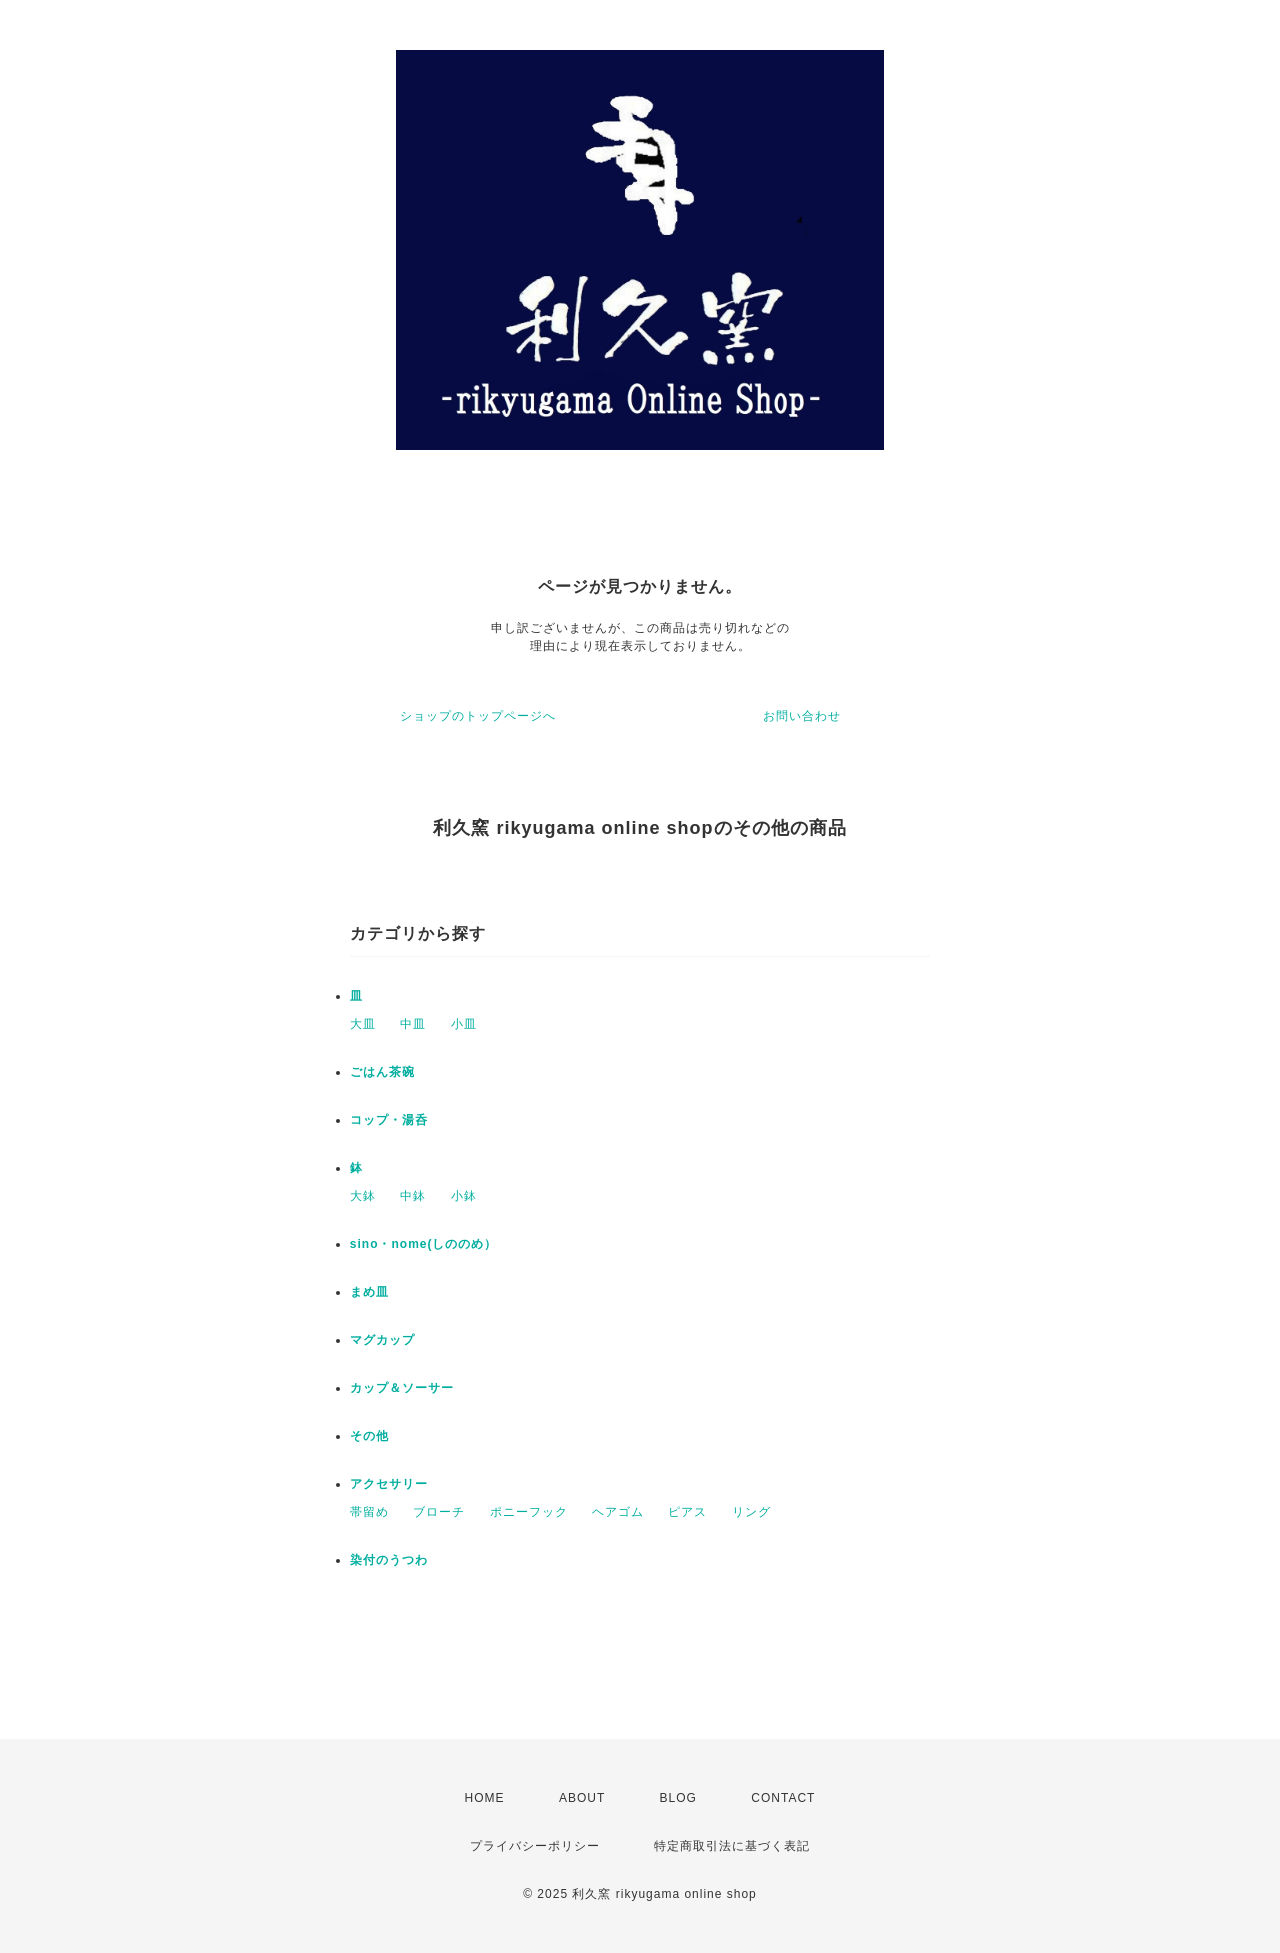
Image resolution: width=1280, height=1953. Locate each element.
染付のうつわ (389, 1560)
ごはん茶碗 (382, 1072)
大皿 (363, 1024)
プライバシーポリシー (535, 1846)
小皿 (464, 1024)
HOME (485, 1798)
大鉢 (363, 1196)
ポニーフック (529, 1512)
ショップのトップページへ (478, 716)
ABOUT (582, 1798)
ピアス (687, 1512)
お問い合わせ (802, 716)
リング (751, 1512)
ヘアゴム (618, 1512)
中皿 (413, 1024)
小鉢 (464, 1196)
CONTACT (783, 1798)
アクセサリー (389, 1484)
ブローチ (439, 1512)
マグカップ (382, 1340)
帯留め (369, 1512)
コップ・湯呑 (389, 1120)
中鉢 (413, 1196)
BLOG (678, 1798)
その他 (369, 1436)
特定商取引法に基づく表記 (732, 1846)
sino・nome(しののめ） (424, 1244)
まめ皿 (369, 1292)
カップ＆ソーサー (402, 1388)
